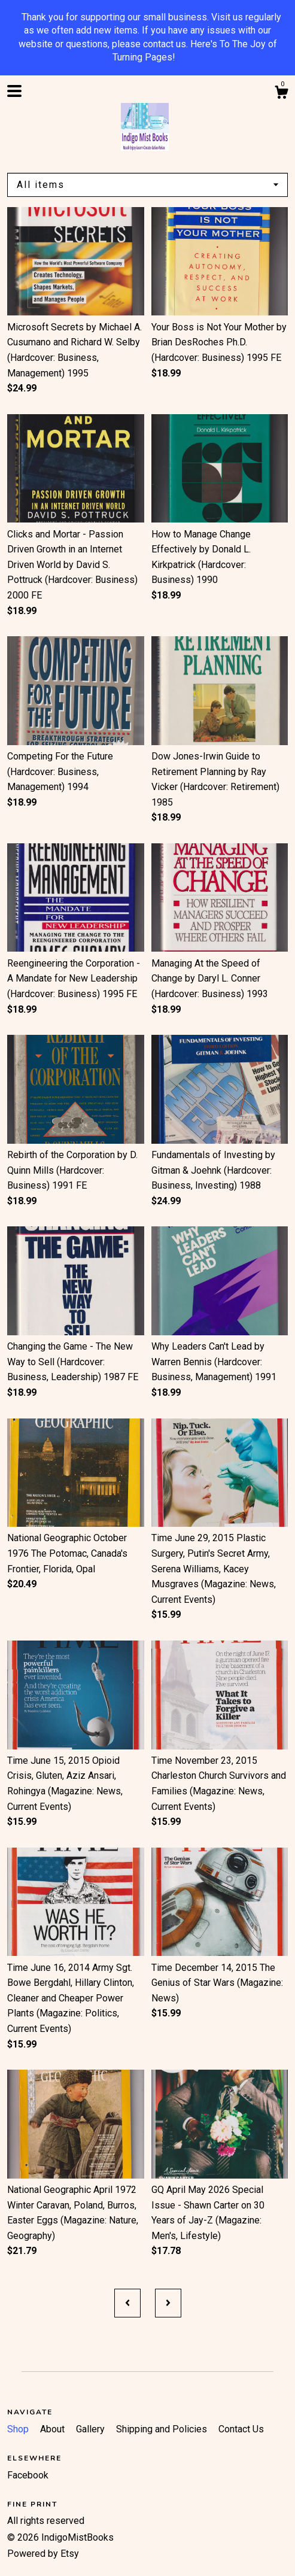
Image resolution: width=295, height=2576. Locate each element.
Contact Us (241, 2429)
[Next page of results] (168, 2303)
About (53, 2429)
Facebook (27, 2475)
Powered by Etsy (43, 2553)
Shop (19, 2429)
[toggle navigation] (14, 91)
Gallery (91, 2429)
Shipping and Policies (162, 2429)
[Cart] (281, 94)
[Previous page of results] (127, 2303)
